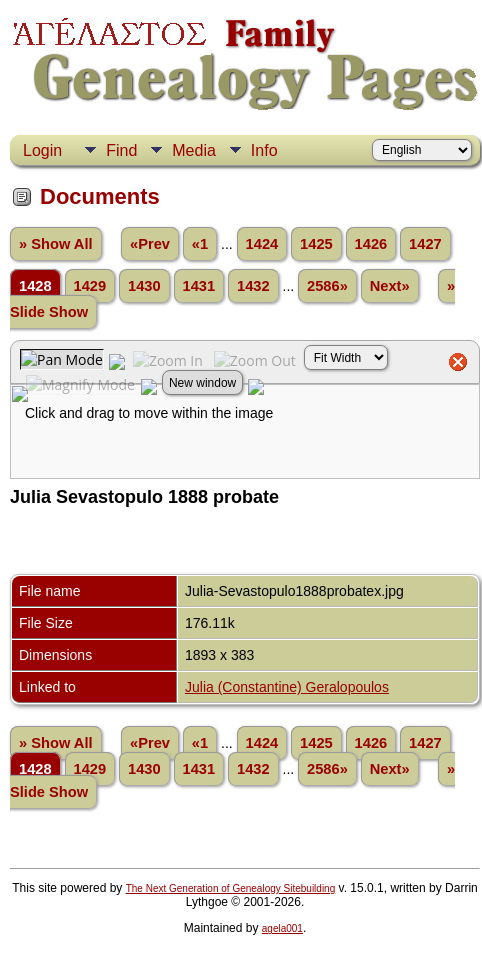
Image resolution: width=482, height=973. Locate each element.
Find (121, 150)
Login (42, 150)
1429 (90, 286)
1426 (371, 244)
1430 (144, 286)
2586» (327, 286)
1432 (253, 286)
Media (194, 150)
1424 (262, 244)
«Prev (150, 244)
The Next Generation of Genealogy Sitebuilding (231, 888)
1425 (316, 244)
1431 (199, 286)
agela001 (282, 928)
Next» (390, 286)
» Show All (56, 244)
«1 (200, 244)
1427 (425, 244)
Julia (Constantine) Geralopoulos (287, 687)
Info (264, 150)
